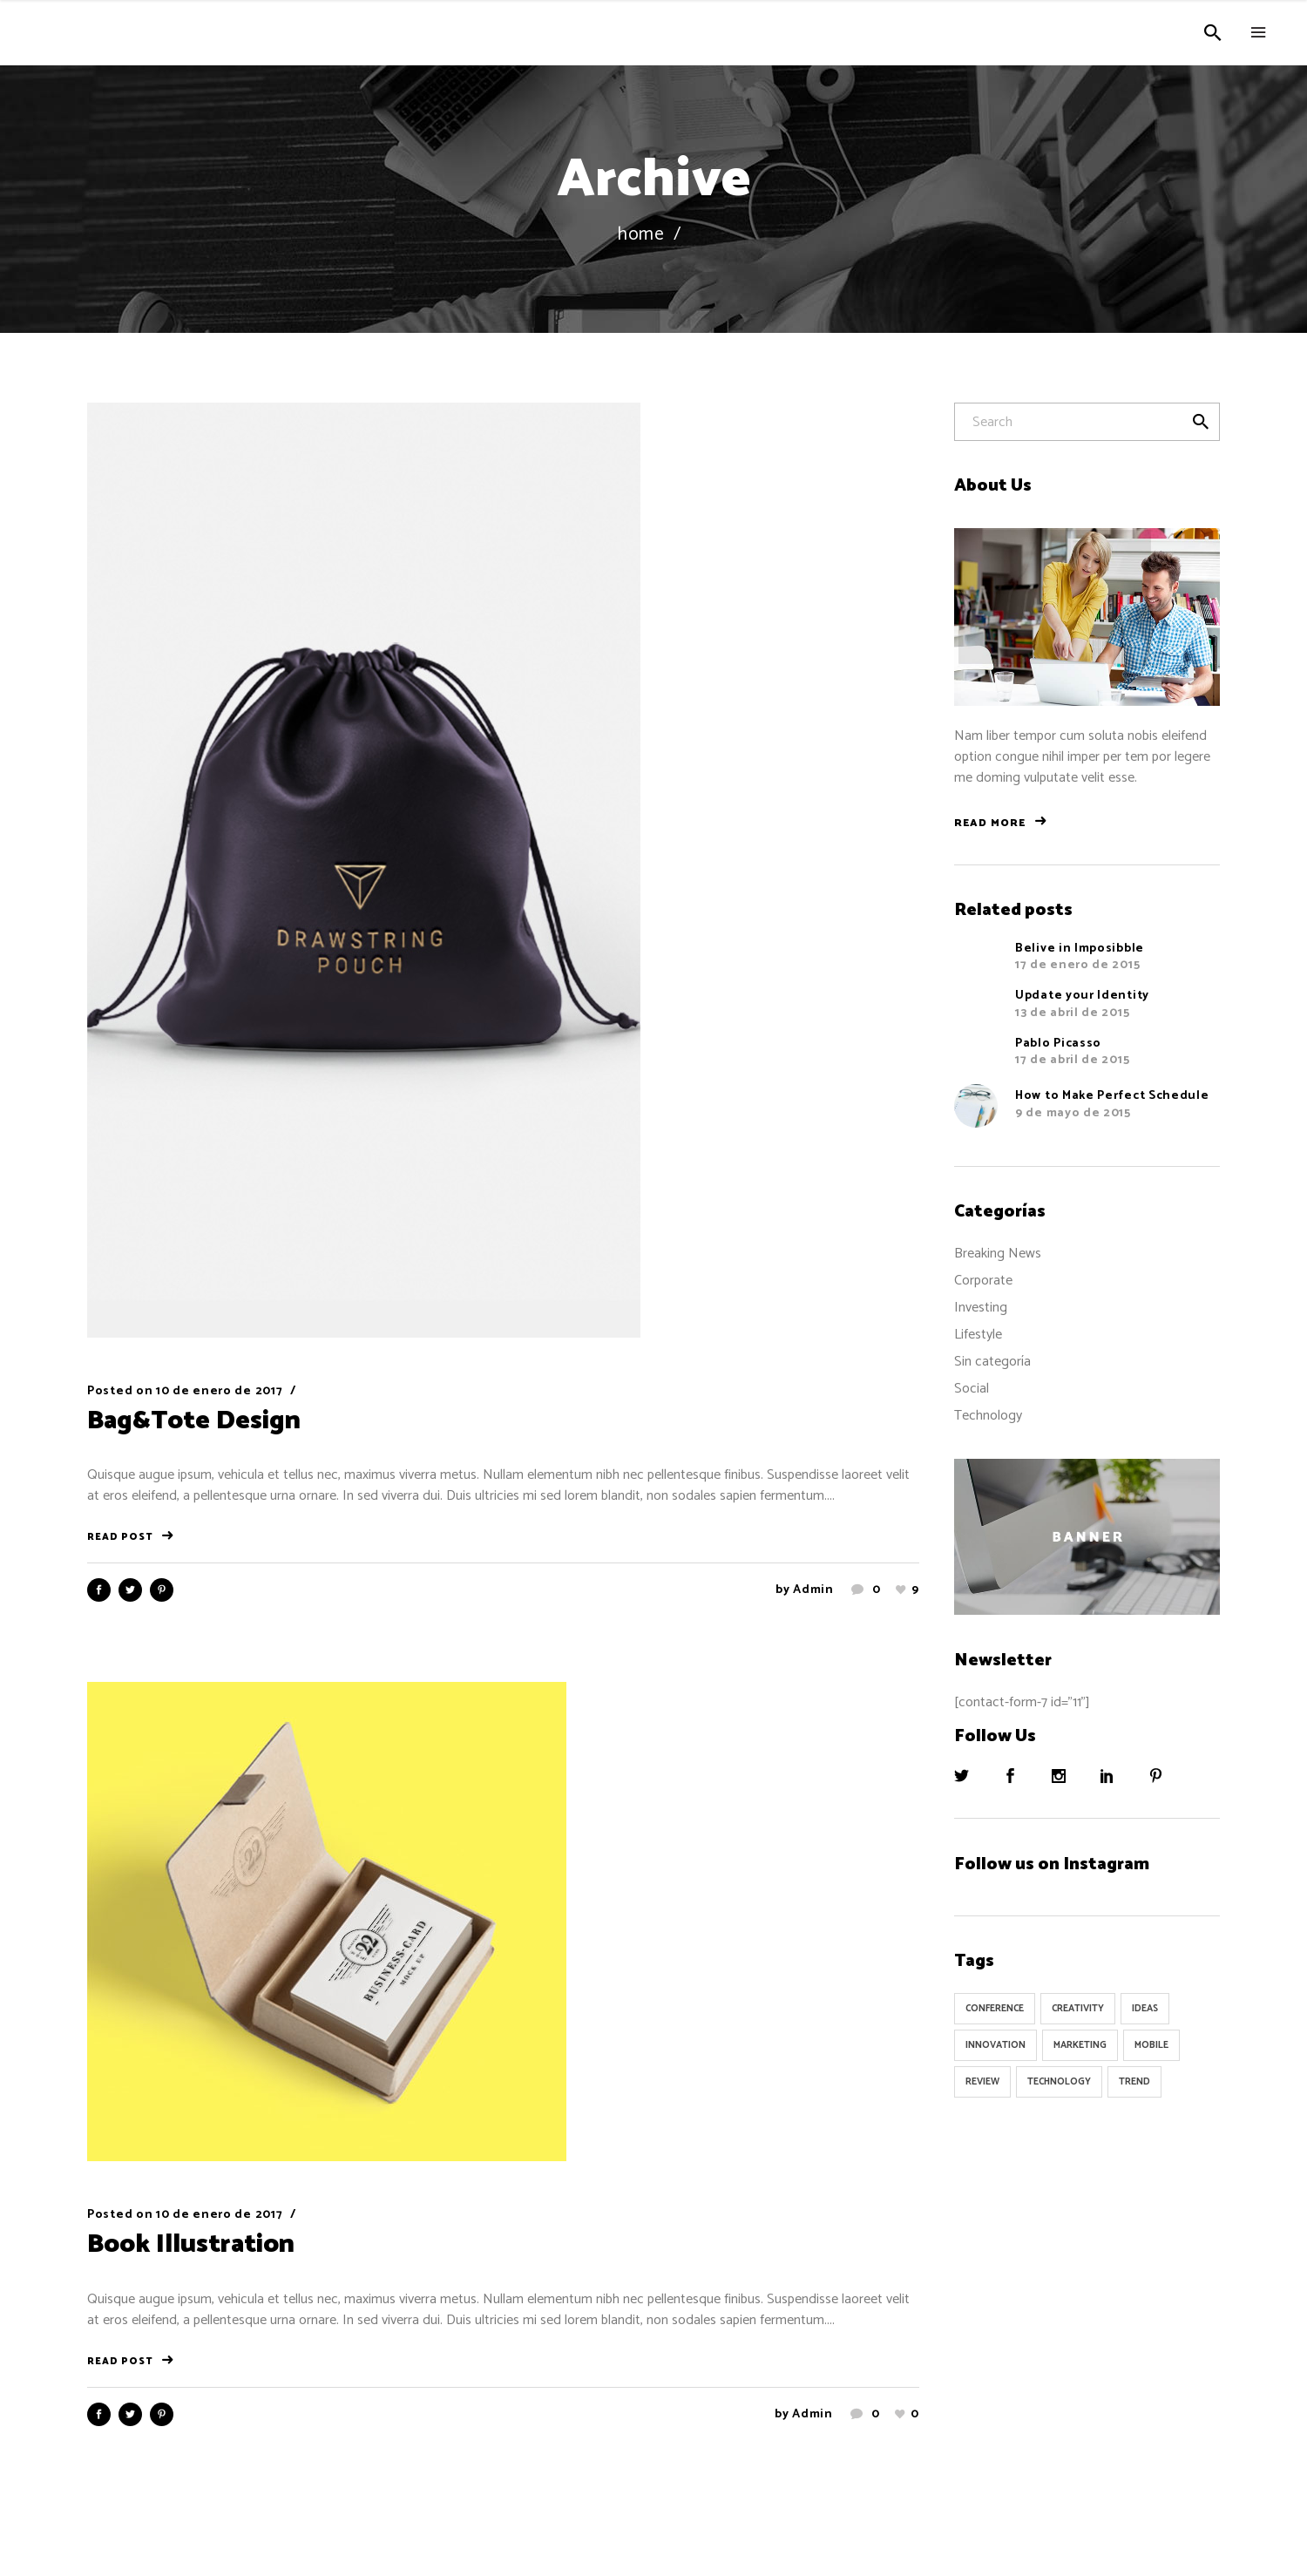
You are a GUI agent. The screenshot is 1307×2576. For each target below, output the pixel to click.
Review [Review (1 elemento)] (982, 2082)
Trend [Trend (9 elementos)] (1134, 2082)
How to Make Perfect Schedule (1112, 1096)
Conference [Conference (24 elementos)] (994, 2009)
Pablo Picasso (1058, 1044)
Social (971, 1388)
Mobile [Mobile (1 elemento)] (1151, 2045)
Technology (988, 1415)
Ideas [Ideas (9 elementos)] (1145, 2009)
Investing (980, 1307)
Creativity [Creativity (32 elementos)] (1078, 2009)
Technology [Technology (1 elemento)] (1059, 2082)
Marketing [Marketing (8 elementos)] (1080, 2045)
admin (813, 1590)
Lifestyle (978, 1334)
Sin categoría (992, 1361)
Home (640, 235)
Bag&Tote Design (194, 1421)
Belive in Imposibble (1079, 949)
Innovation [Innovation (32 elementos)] (995, 2045)
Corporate (983, 1280)
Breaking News (997, 1253)
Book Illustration (191, 2244)
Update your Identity (1082, 996)
